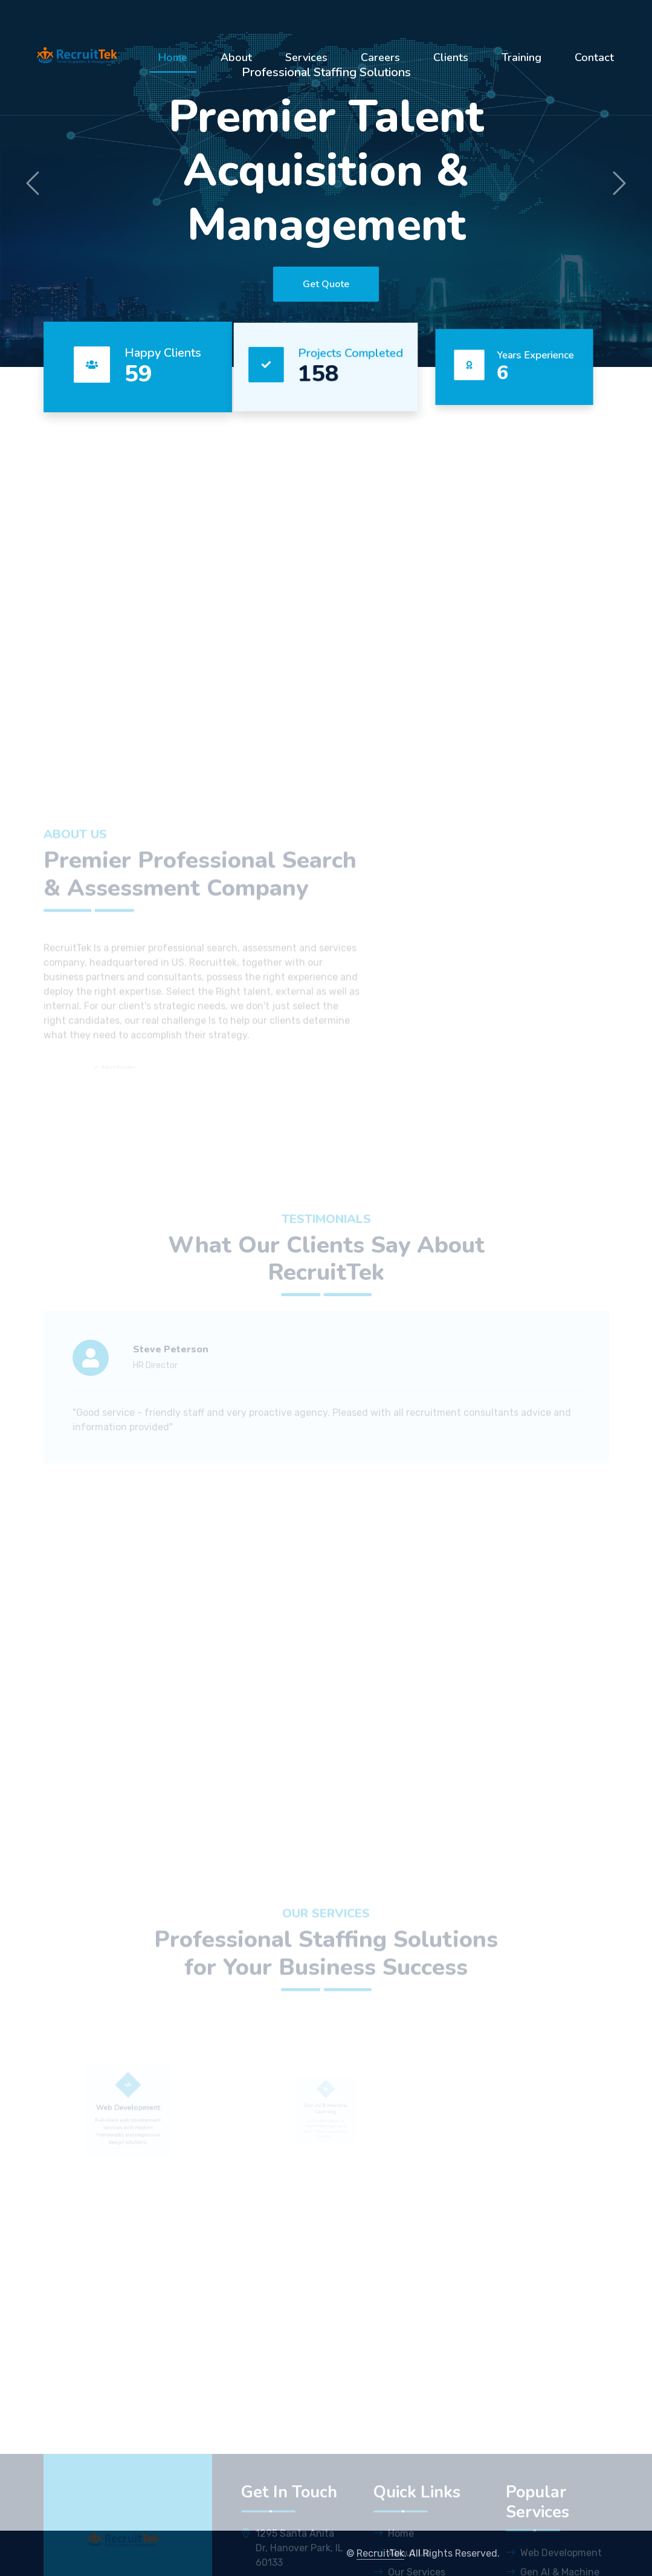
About (236, 57)
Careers (380, 57)
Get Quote (326, 284)
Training (521, 57)
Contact (594, 57)
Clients (450, 57)
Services (306, 57)
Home (172, 57)
